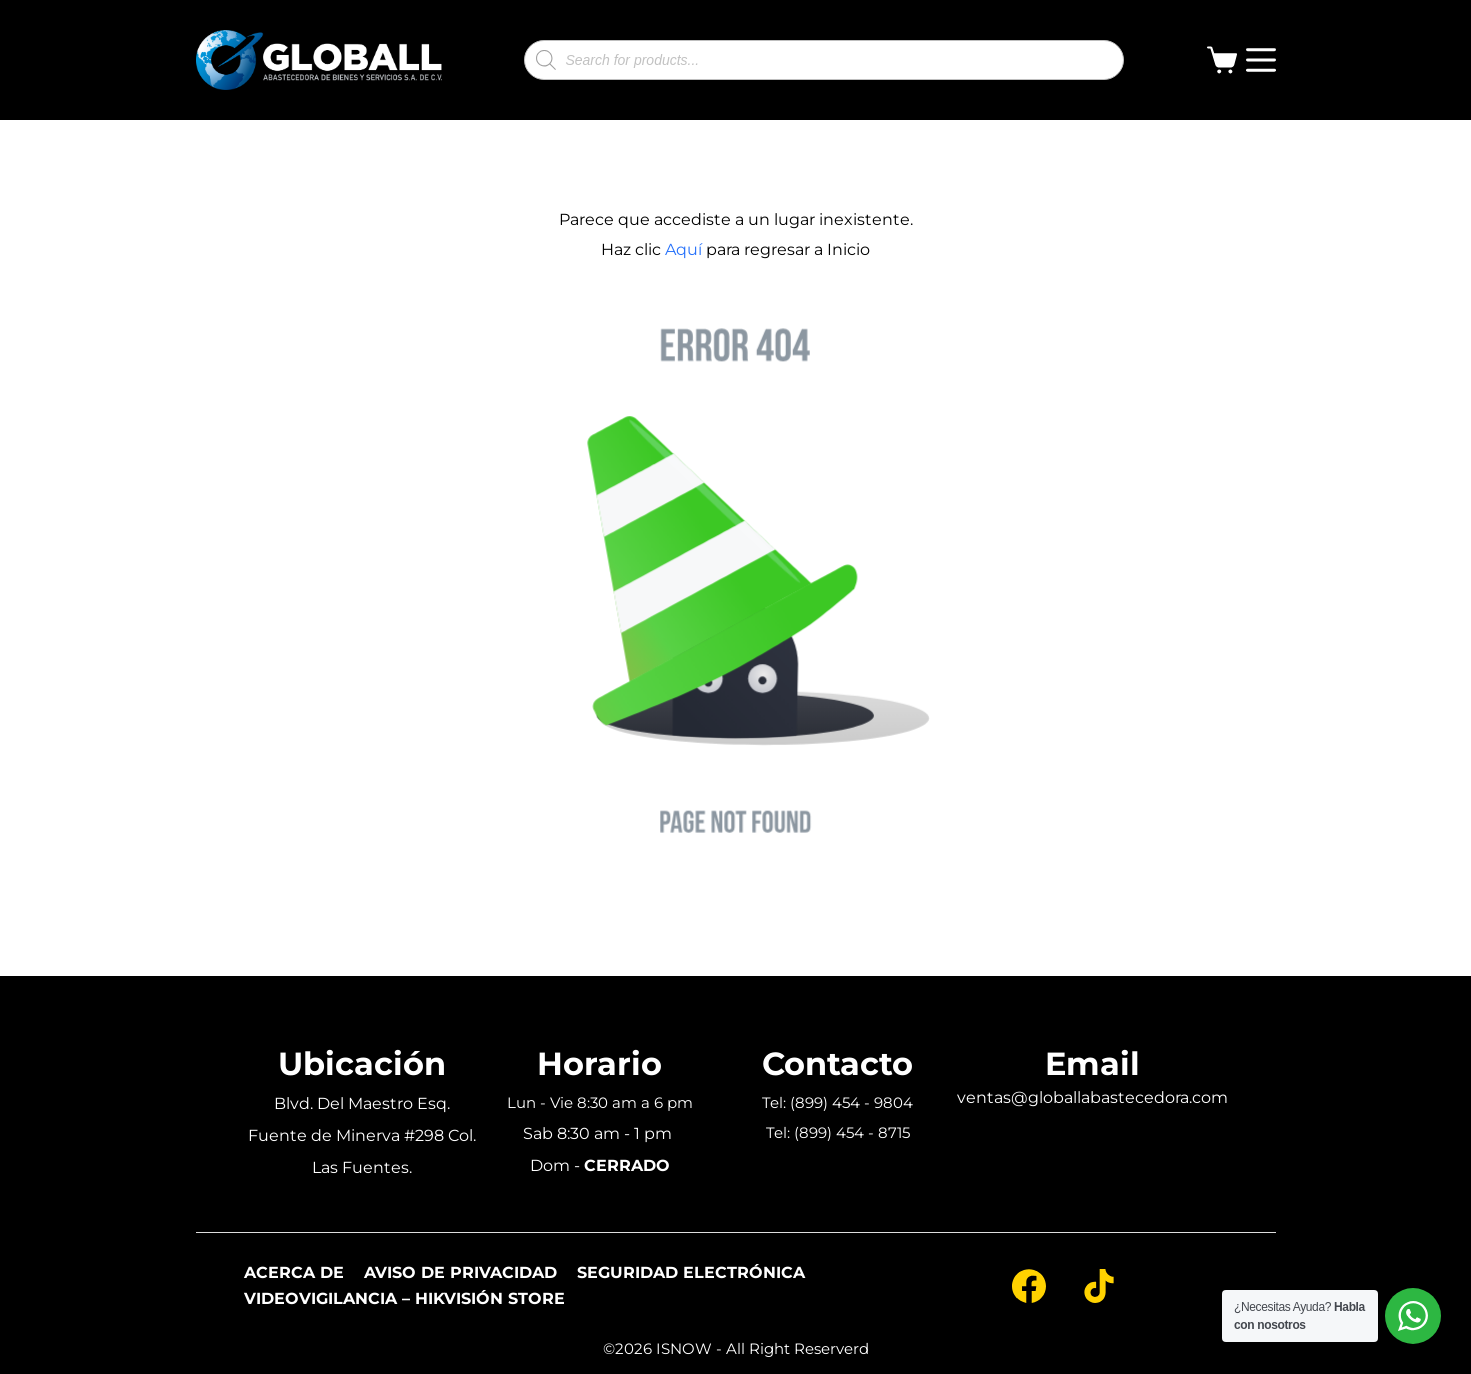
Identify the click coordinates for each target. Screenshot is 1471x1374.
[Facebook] (1029, 1286)
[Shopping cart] (1226, 60)
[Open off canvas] (1261, 60)
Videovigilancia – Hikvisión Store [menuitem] (404, 1299)
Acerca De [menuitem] (294, 1273)
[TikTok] (1099, 1286)
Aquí (683, 249)
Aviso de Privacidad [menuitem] (460, 1273)
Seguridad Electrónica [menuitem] (691, 1273)
